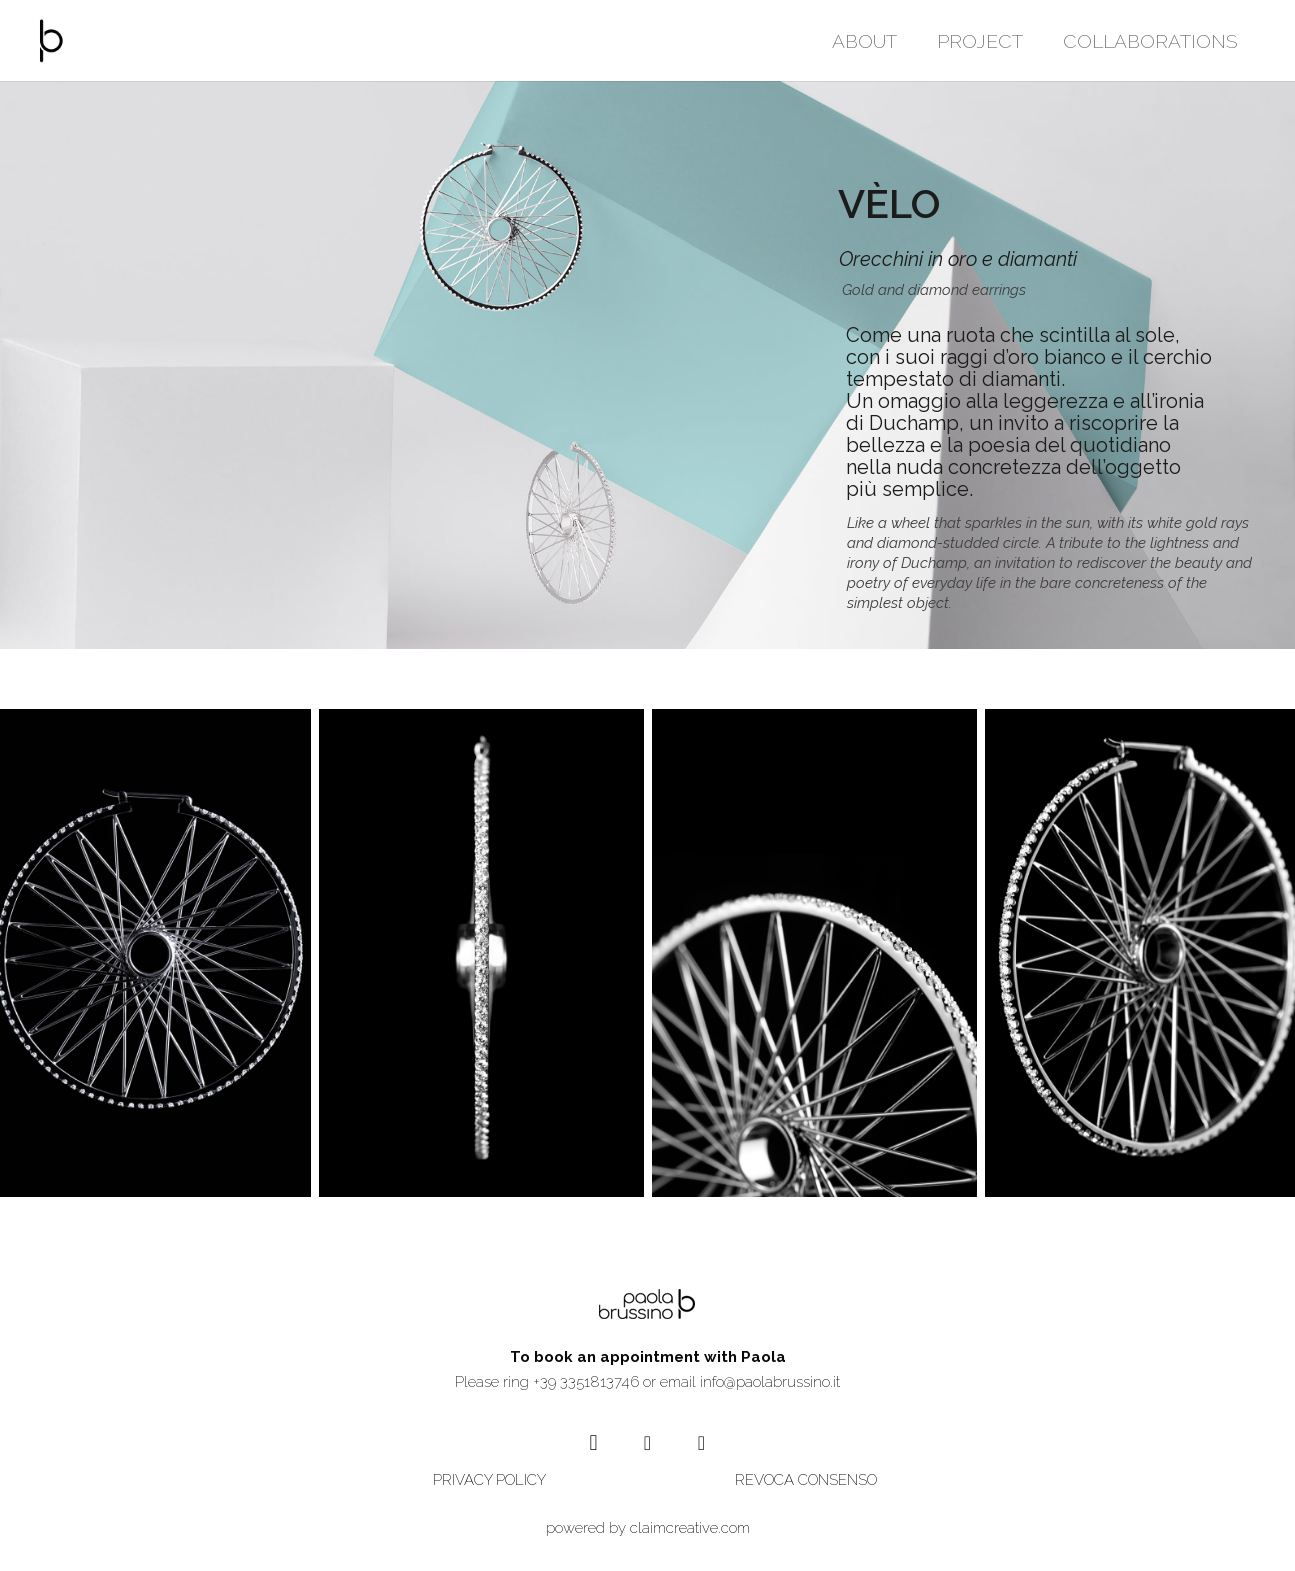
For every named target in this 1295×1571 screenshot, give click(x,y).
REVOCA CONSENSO (806, 1480)
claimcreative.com (690, 1528)
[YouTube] (648, 1443)
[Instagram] (594, 1443)
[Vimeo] (702, 1443)
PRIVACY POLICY (489, 1480)
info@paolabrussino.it (770, 1382)
